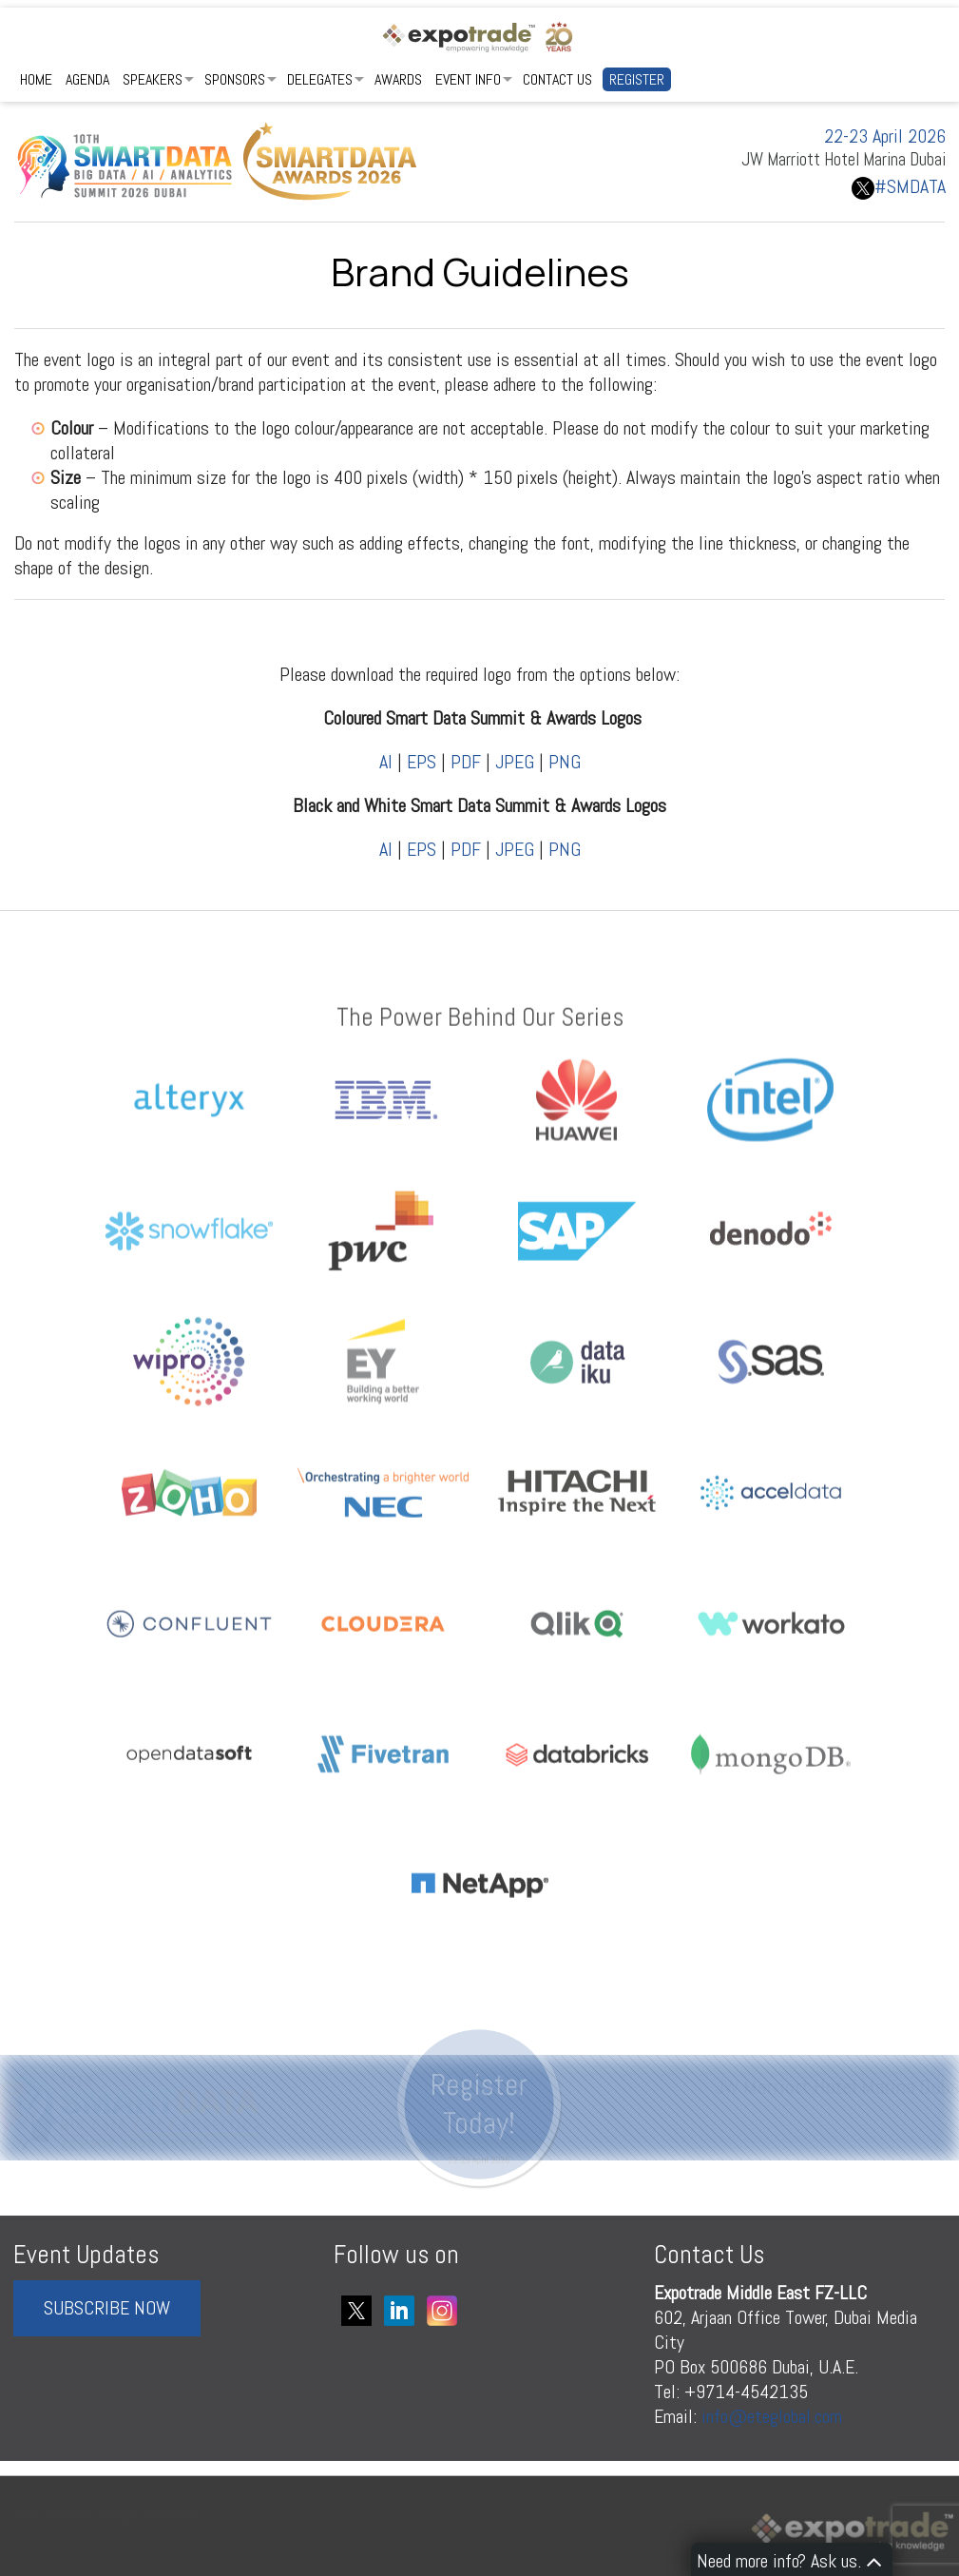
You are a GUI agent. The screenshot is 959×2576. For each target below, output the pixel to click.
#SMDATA (899, 186)
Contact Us (557, 79)
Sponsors (234, 79)
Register (636, 79)
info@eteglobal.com (771, 2416)
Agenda (87, 79)
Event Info (468, 79)
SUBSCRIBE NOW (107, 2307)
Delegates (320, 79)
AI (386, 761)
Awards (398, 79)
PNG (564, 761)
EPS (421, 761)
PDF (466, 761)
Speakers (152, 79)
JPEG (514, 761)
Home (36, 79)
